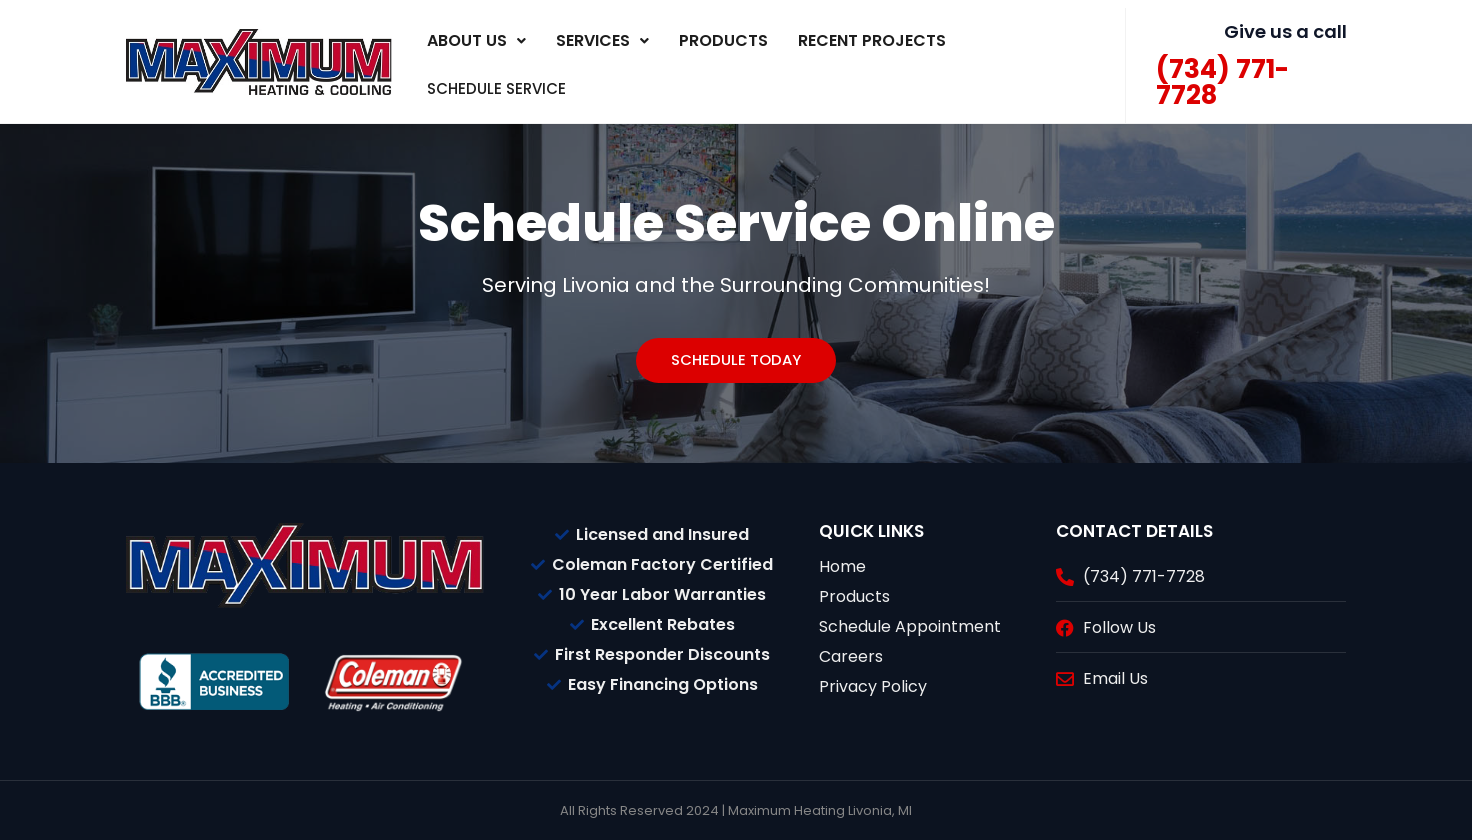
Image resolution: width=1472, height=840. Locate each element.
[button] (476, 41)
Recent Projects (872, 40)
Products (723, 40)
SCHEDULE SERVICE (519, 86)
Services (602, 40)
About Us (476, 40)
